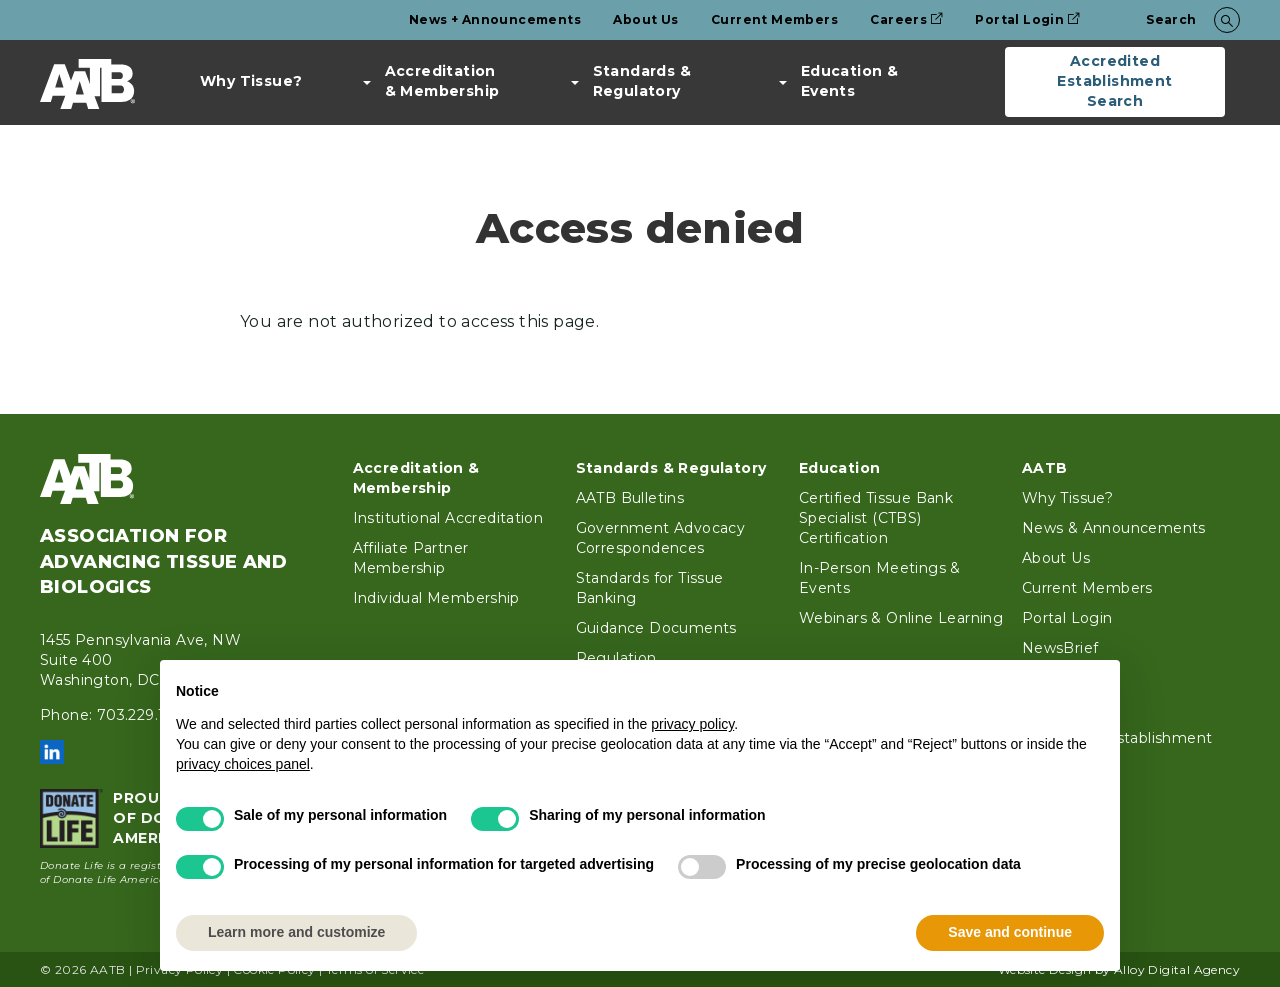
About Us (645, 19)
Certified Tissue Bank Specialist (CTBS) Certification (876, 518)
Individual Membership (436, 598)
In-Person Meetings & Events (880, 578)
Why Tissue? (251, 81)
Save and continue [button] (1010, 932)
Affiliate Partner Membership (411, 558)
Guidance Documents (656, 628)
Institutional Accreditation (448, 518)
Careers (906, 19)
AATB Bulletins (630, 498)
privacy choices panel (243, 764)
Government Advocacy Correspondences (661, 538)
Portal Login (1027, 19)
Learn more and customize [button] (296, 932)
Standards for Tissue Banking (650, 588)
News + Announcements (495, 19)
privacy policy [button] (692, 724)
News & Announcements (1114, 528)
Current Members (774, 19)
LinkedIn (52, 752)
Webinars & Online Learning (901, 618)
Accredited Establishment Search (1114, 81)
